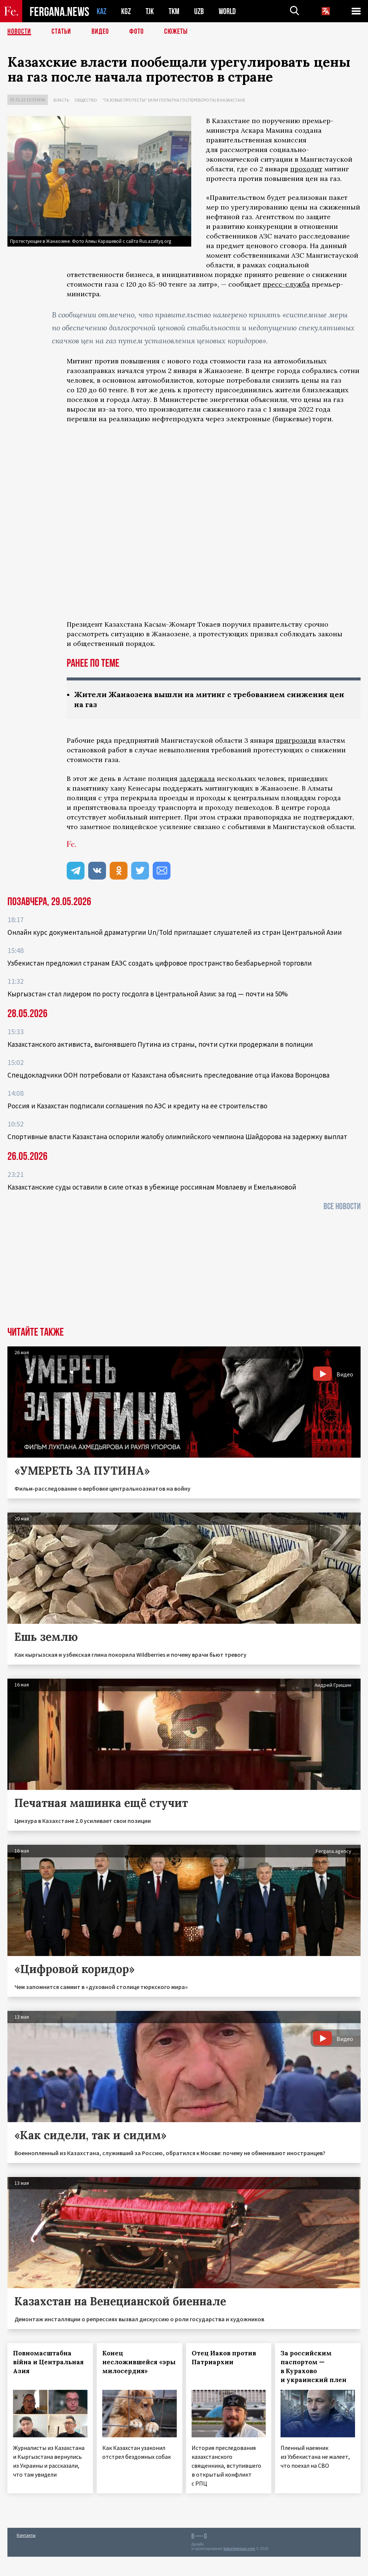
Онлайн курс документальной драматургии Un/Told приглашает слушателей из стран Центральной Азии (174, 932)
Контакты (26, 2535)
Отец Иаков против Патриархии (224, 2357)
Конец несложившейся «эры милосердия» (139, 2362)
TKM (174, 11)
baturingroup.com (239, 2549)
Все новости (342, 1206)
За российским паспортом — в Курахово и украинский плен (314, 2366)
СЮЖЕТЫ (176, 31)
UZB (199, 11)
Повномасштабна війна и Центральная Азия (48, 2362)
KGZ (126, 11)
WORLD (227, 11)
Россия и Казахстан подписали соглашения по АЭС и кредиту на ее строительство (137, 1105)
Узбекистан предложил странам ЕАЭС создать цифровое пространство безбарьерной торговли (159, 963)
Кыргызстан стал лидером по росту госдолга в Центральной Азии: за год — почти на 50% (147, 993)
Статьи (61, 31)
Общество (85, 100)
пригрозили (295, 740)
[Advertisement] (184, 1271)
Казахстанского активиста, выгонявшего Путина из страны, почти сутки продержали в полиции (160, 1044)
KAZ (101, 11)
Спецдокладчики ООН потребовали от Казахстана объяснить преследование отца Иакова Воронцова (168, 1075)
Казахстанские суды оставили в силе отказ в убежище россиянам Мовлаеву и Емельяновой (151, 1187)
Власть (61, 100)
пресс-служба (286, 284)
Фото (136, 31)
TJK (150, 11)
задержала (197, 778)
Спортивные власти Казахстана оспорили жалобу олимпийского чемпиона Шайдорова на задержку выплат (177, 1136)
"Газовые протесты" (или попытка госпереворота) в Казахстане (174, 100)
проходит (306, 169)
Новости (19, 31)
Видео (100, 31)
